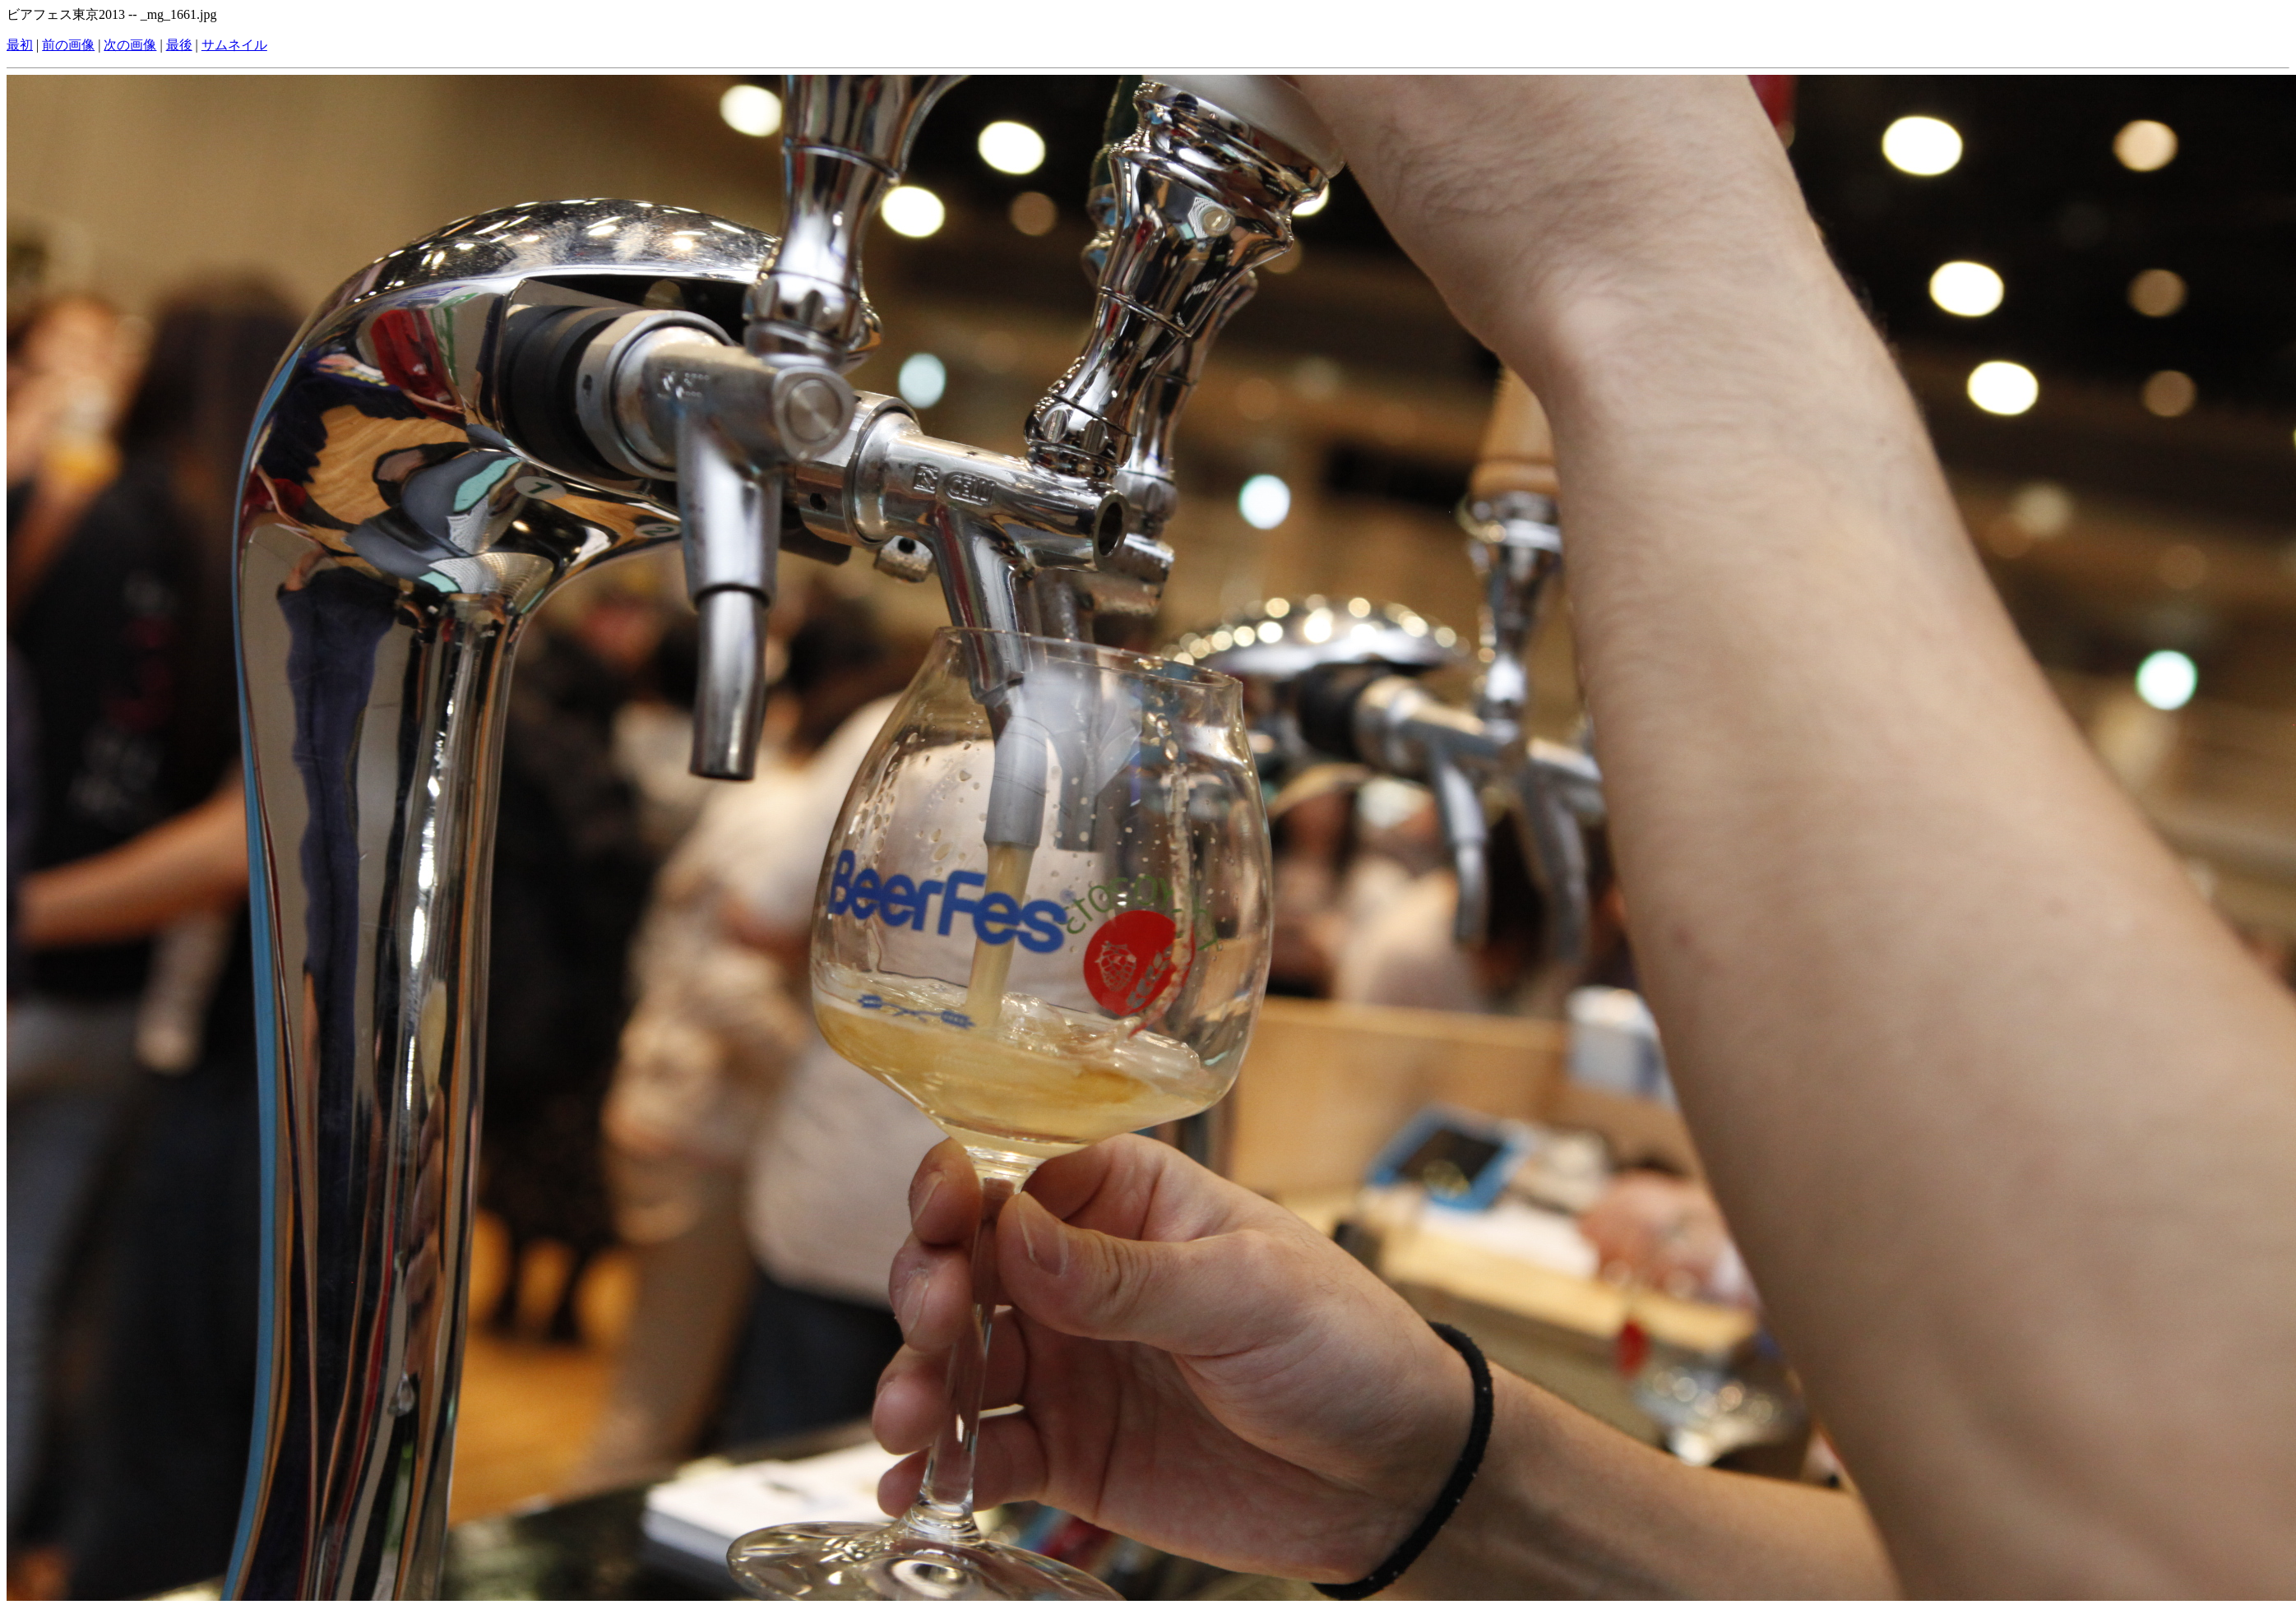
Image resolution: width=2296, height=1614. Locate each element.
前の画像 (68, 45)
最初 (20, 45)
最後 (179, 45)
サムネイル (234, 45)
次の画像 (130, 45)
